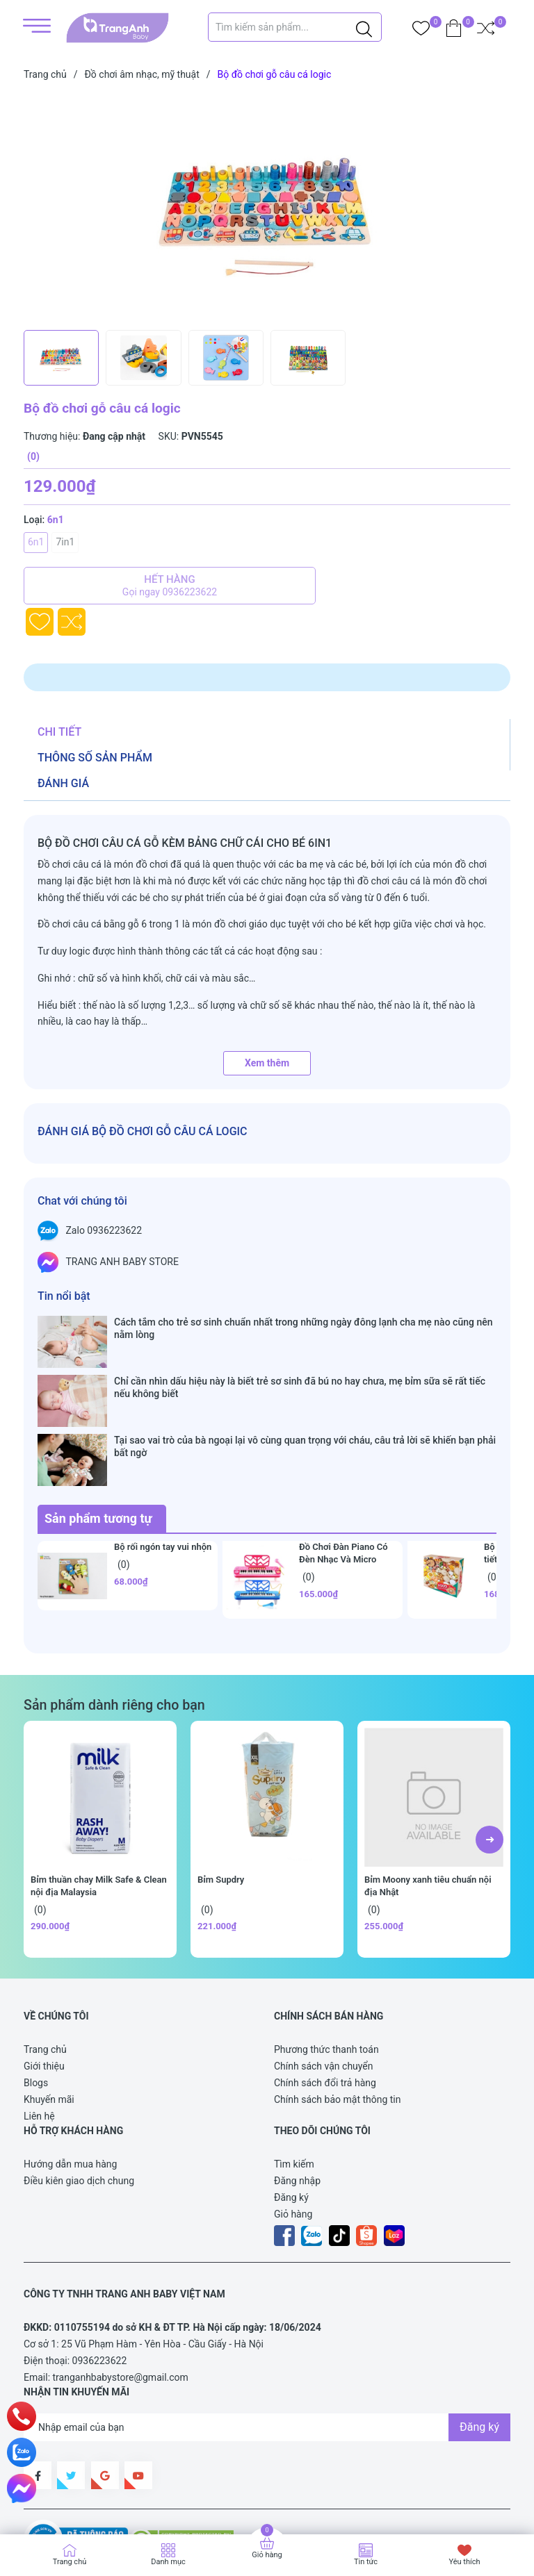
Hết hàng (169, 585)
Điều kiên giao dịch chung (79, 2100)
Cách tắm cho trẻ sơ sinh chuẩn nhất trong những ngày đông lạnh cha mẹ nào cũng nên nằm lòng (303, 1328)
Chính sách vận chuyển (323, 1985)
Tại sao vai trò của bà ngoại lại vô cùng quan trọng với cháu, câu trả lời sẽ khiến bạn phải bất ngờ (305, 1393)
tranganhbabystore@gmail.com (120, 2296)
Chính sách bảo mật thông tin (337, 2018)
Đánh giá (63, 783)
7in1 (65, 541)
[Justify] (364, 27)
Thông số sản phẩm (95, 757)
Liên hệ (39, 2035)
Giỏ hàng (293, 2133)
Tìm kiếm (294, 2083)
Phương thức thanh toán (326, 1968)
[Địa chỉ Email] (267, 2347)
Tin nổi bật (64, 1296)
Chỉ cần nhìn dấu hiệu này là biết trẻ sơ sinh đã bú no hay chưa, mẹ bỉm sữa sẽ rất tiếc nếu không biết (299, 1361)
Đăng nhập (297, 2100)
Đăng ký (291, 2116)
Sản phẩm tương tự (98, 1437)
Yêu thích (464, 2561)
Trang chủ (45, 1968)
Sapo (48, 2501)
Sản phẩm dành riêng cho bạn (114, 1625)
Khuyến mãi (49, 2018)
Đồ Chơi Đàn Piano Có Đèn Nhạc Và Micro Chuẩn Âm (343, 1478)
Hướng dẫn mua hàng (70, 2083)
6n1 (36, 541)
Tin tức (366, 2561)
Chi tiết (59, 731)
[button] (489, 1759)
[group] (267, 208)
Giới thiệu (44, 1985)
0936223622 (99, 2280)
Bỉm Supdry (220, 1799)
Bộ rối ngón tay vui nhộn (162, 1466)
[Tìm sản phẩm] (295, 27)
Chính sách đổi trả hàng (325, 2002)
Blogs (36, 2002)
